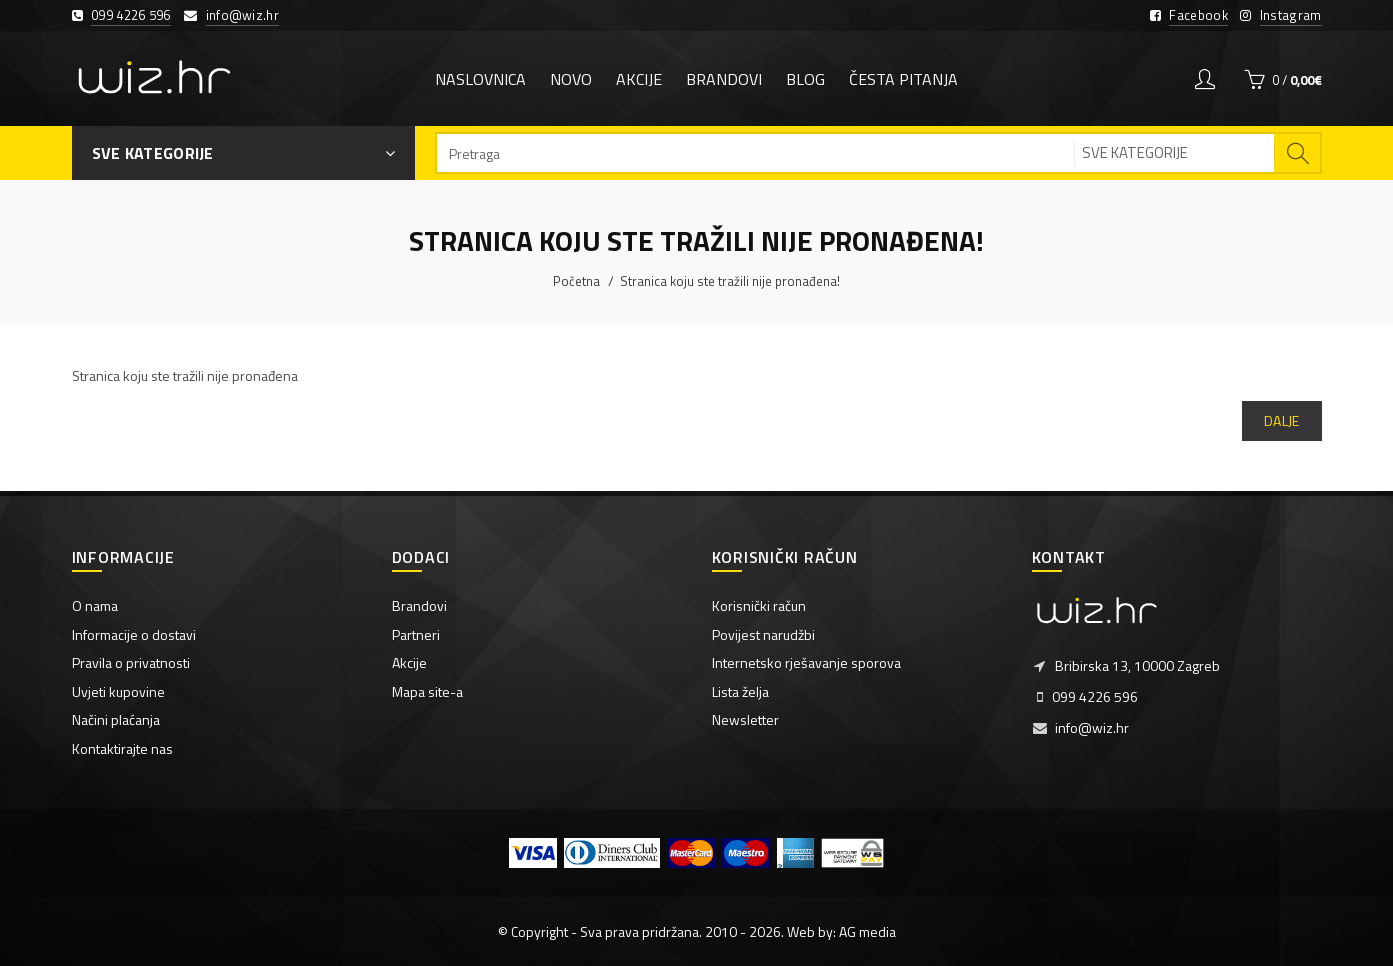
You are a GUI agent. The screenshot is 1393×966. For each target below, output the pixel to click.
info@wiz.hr (242, 15)
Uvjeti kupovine (118, 691)
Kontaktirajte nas (122, 748)
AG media (867, 931)
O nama (95, 605)
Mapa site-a (427, 691)
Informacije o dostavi (134, 634)
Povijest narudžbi (763, 634)
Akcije (409, 662)
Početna (576, 281)
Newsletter (745, 719)
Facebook (1198, 15)
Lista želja (740, 691)
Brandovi (419, 605)
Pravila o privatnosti (131, 662)
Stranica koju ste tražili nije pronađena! (730, 281)
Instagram (1291, 15)
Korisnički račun (759, 605)
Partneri (416, 634)
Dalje (1282, 420)
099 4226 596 (131, 15)
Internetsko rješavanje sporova (806, 662)
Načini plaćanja (116, 719)
